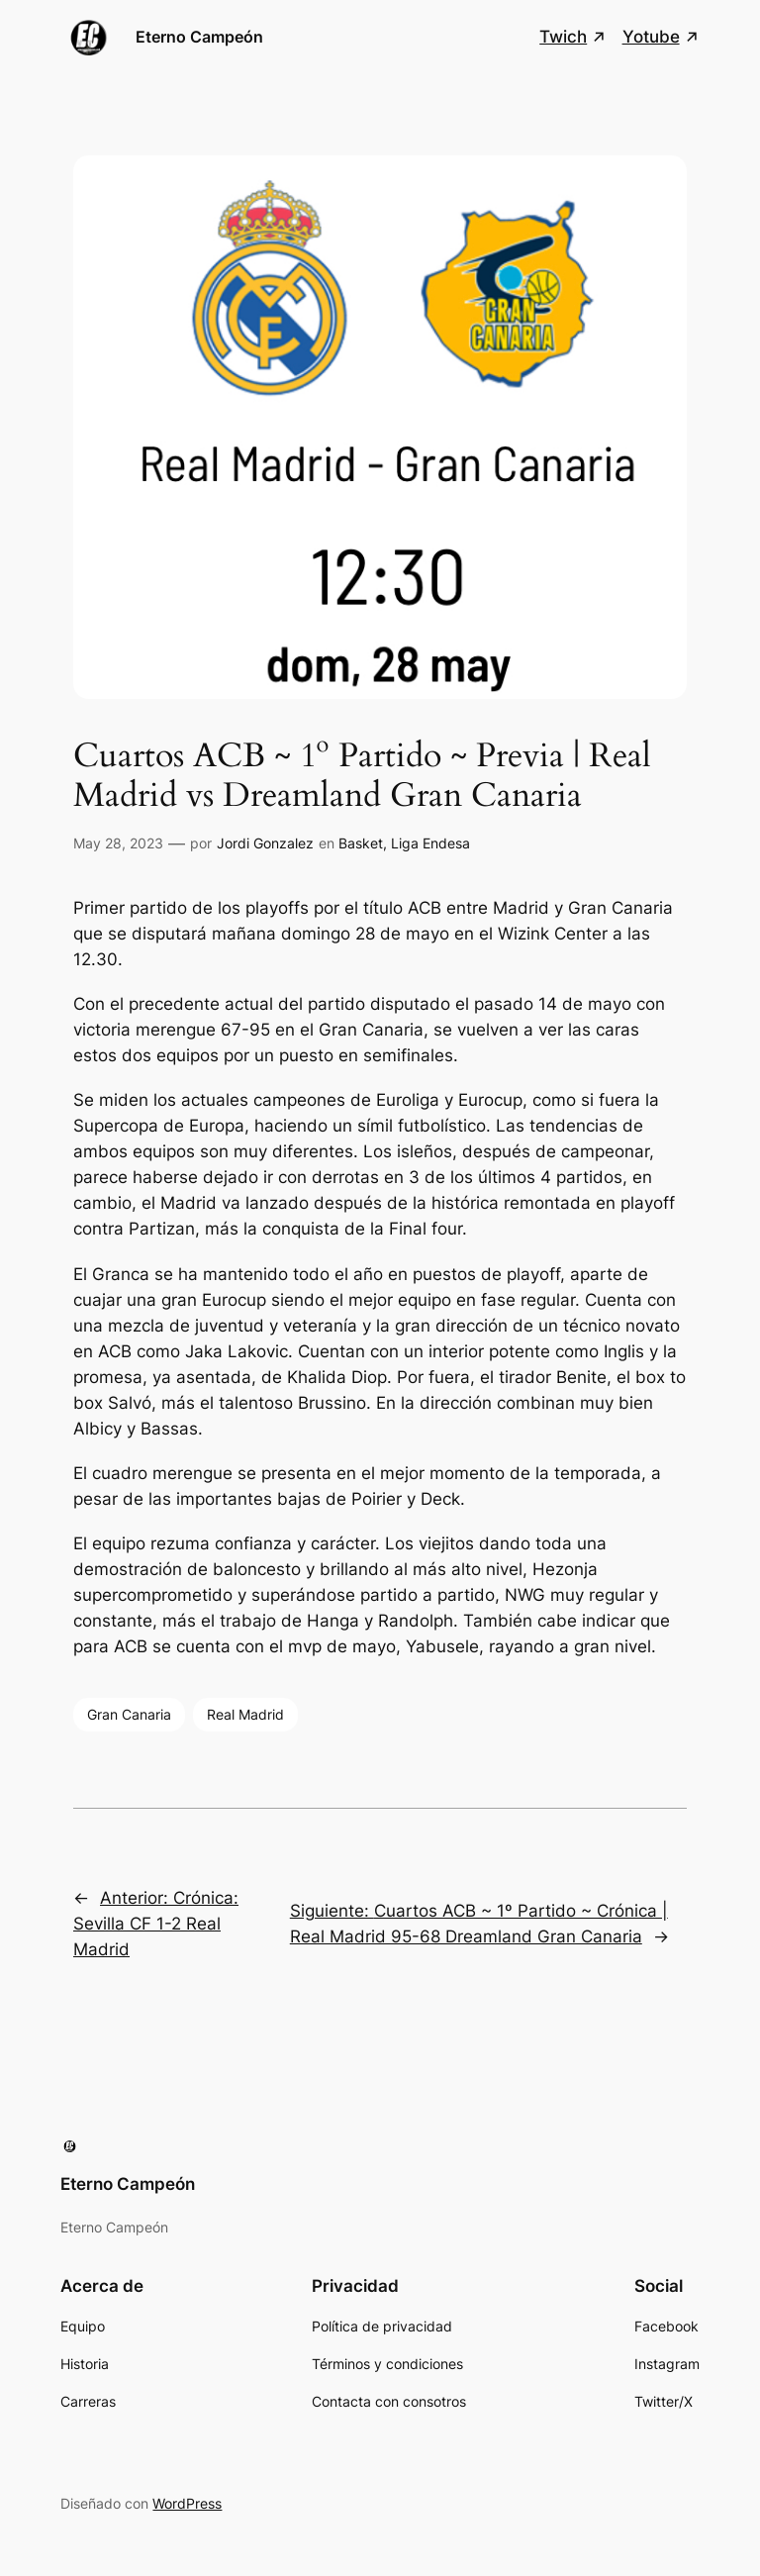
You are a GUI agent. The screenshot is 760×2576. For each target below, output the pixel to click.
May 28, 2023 (118, 843)
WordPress (187, 2503)
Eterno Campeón (199, 37)
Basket (360, 843)
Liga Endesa (430, 843)
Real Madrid (245, 1714)
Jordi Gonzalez (265, 843)
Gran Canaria (129, 1714)
